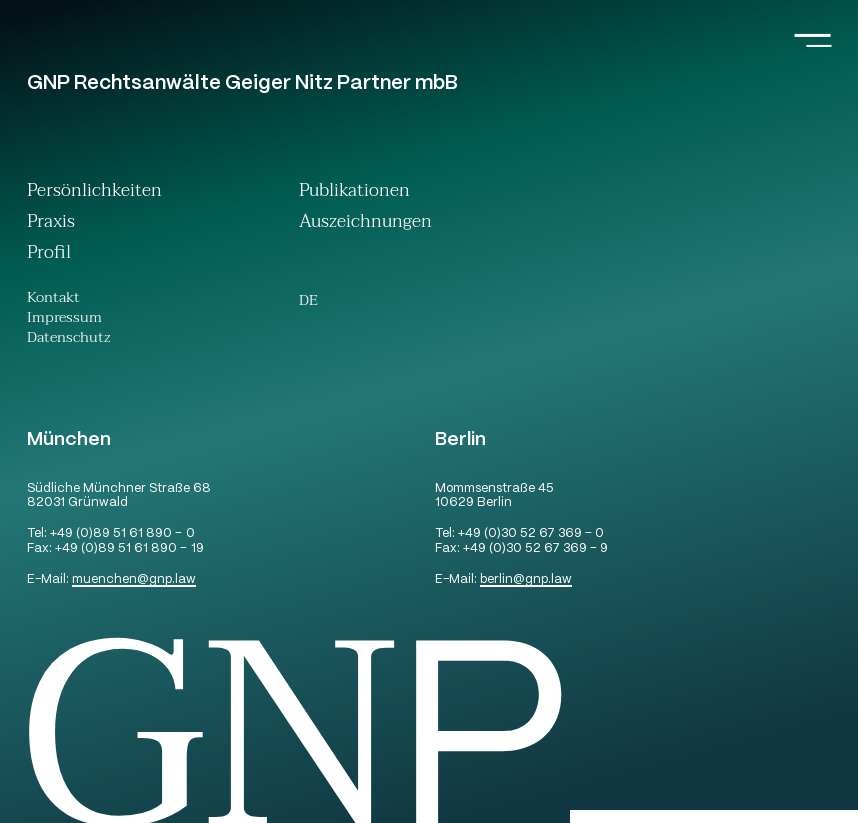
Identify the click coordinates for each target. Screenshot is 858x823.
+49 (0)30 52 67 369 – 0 (531, 534)
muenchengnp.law (134, 580)
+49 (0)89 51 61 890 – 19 (129, 549)
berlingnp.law (526, 580)
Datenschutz (69, 340)
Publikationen (354, 192)
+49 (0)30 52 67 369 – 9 (535, 549)
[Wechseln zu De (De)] (308, 301)
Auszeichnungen (365, 223)
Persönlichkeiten (94, 192)
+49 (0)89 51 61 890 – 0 (122, 534)
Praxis (51, 223)
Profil (49, 254)
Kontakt (53, 300)
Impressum (64, 320)
